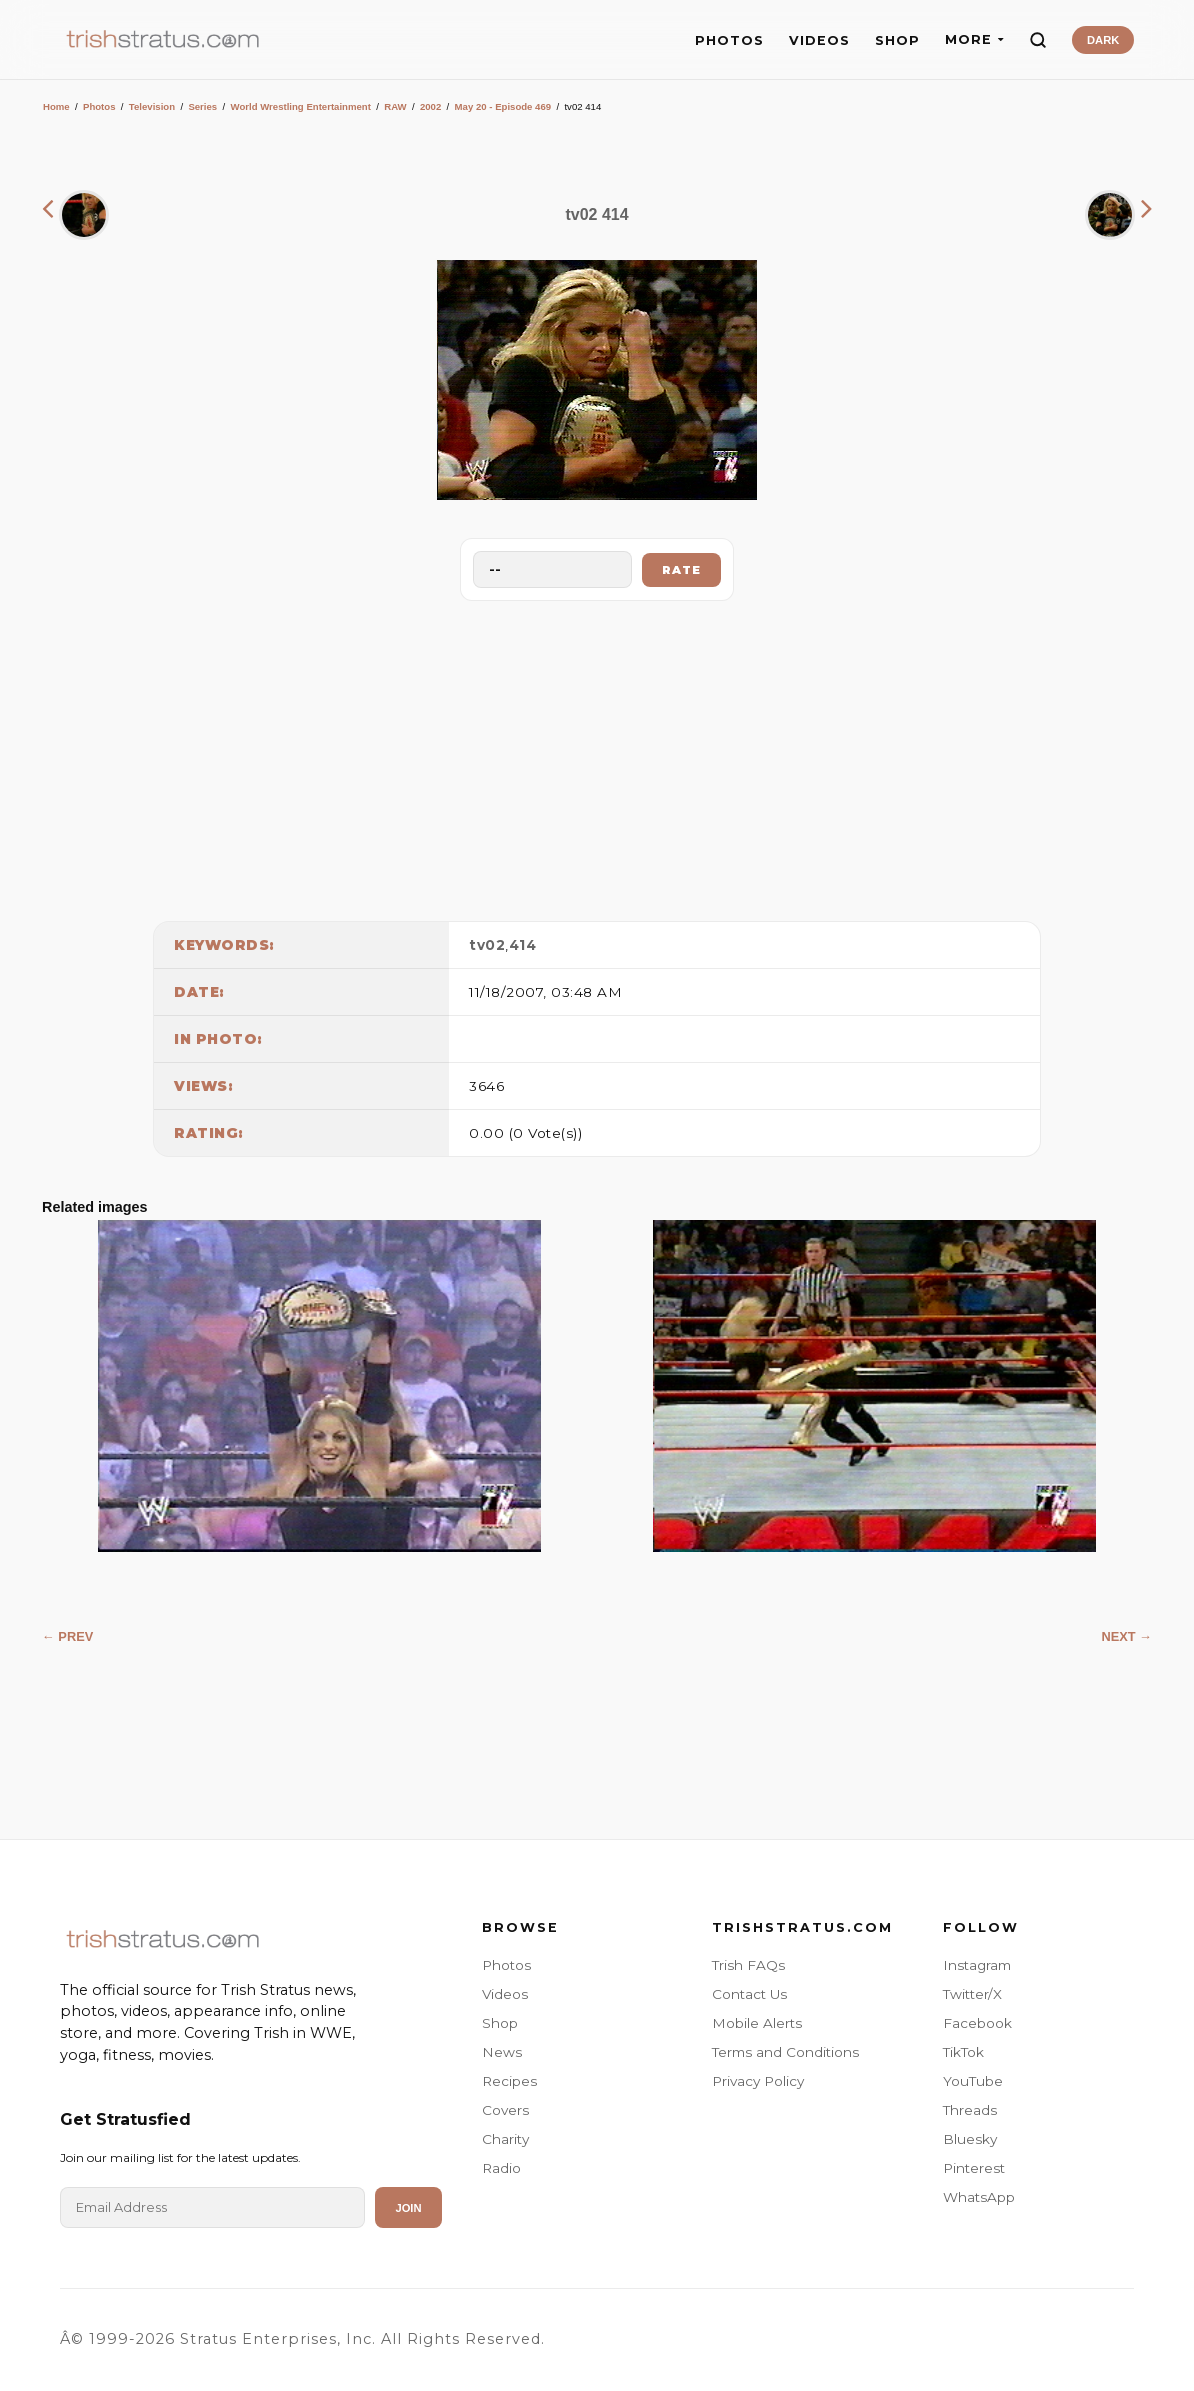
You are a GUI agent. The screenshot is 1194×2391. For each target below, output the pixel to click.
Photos (99, 106)
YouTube (973, 2081)
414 (523, 945)
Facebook (977, 2023)
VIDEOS (819, 40)
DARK (1103, 40)
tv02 (487, 945)
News (502, 2052)
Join (408, 2208)
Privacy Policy (758, 2081)
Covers (505, 2110)
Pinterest (974, 2168)
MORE (974, 39)
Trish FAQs (748, 1965)
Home (56, 106)
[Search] (1038, 40)
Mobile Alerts (757, 2023)
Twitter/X (972, 1994)
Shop (500, 2023)
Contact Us (749, 1994)
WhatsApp (979, 2197)
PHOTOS (729, 40)
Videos (505, 1994)
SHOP (897, 40)
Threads (970, 2110)
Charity (505, 2139)
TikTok (963, 2052)
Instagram (977, 1965)
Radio (501, 2168)
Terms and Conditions (785, 2052)
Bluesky (970, 2139)
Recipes (509, 2081)
